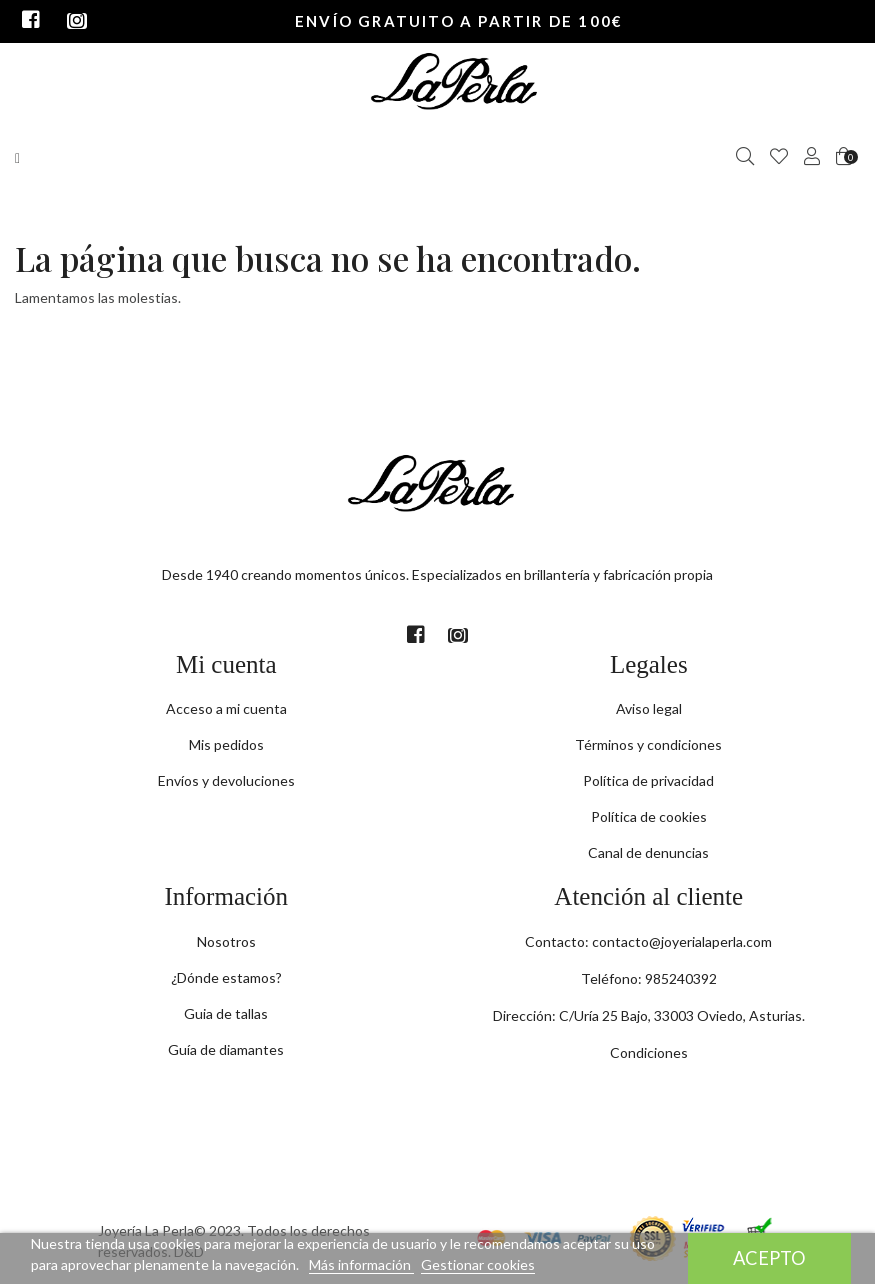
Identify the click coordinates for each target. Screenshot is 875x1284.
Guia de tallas (226, 1013)
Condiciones (649, 1052)
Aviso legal (649, 708)
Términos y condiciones (648, 744)
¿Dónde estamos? (226, 977)
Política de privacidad (648, 780)
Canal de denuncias (648, 852)
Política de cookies (649, 816)
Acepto (769, 1258)
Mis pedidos (226, 744)
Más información (361, 1264)
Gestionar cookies (478, 1264)
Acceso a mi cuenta (226, 708)
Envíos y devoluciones (226, 780)
